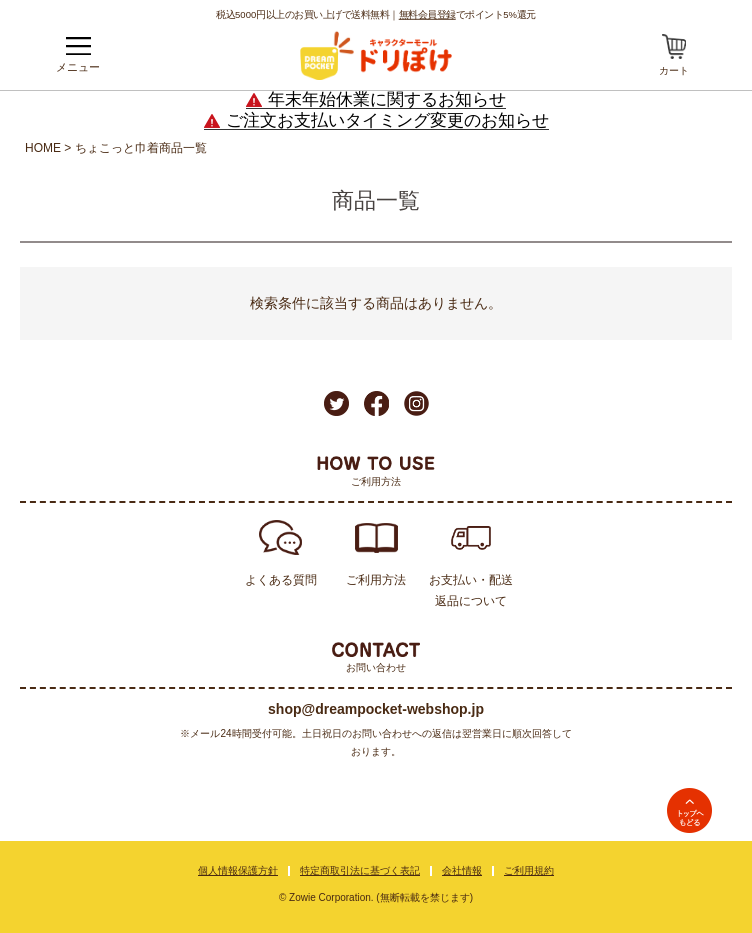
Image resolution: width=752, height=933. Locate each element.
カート (674, 70)
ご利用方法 (376, 580)
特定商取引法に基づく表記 (360, 870)
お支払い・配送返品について (471, 590)
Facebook (376, 403)
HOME (43, 148)
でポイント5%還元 (467, 14)
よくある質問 (281, 580)
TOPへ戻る (689, 810)
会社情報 (462, 870)
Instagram (416, 403)
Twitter (336, 403)
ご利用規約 (529, 870)
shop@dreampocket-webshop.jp (376, 709)
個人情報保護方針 (238, 870)
